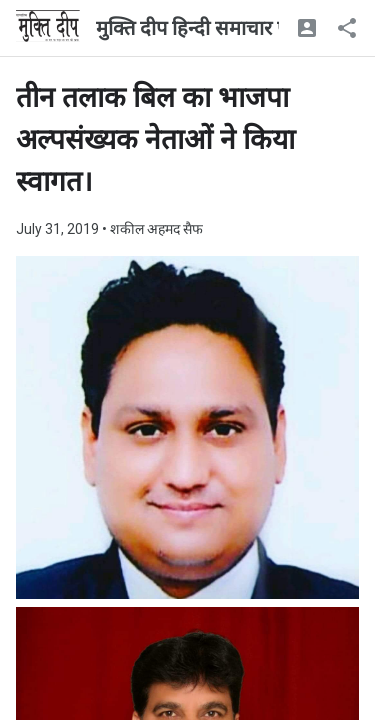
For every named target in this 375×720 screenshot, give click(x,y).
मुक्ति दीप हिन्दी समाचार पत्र (197, 28)
